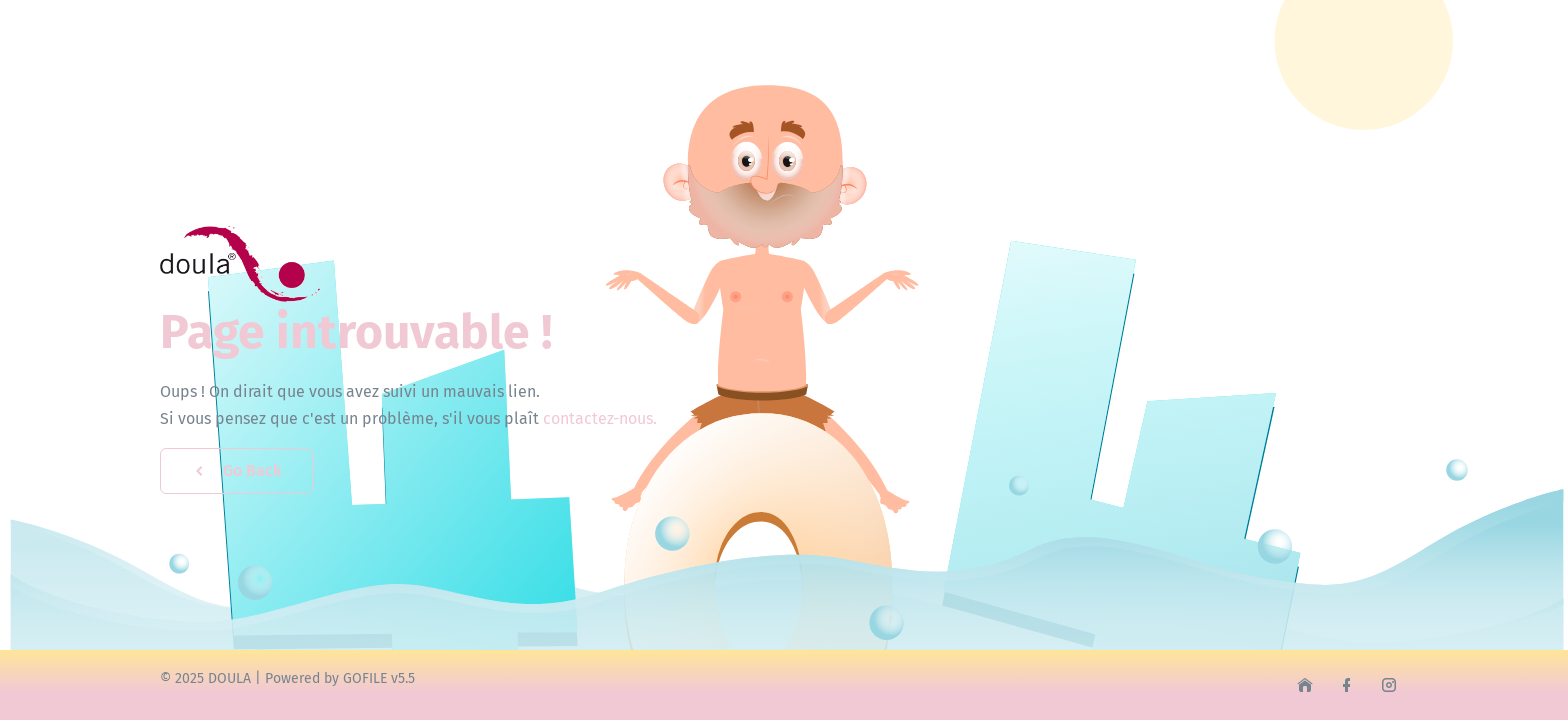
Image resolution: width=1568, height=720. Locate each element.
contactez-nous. (600, 418)
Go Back (236, 470)
